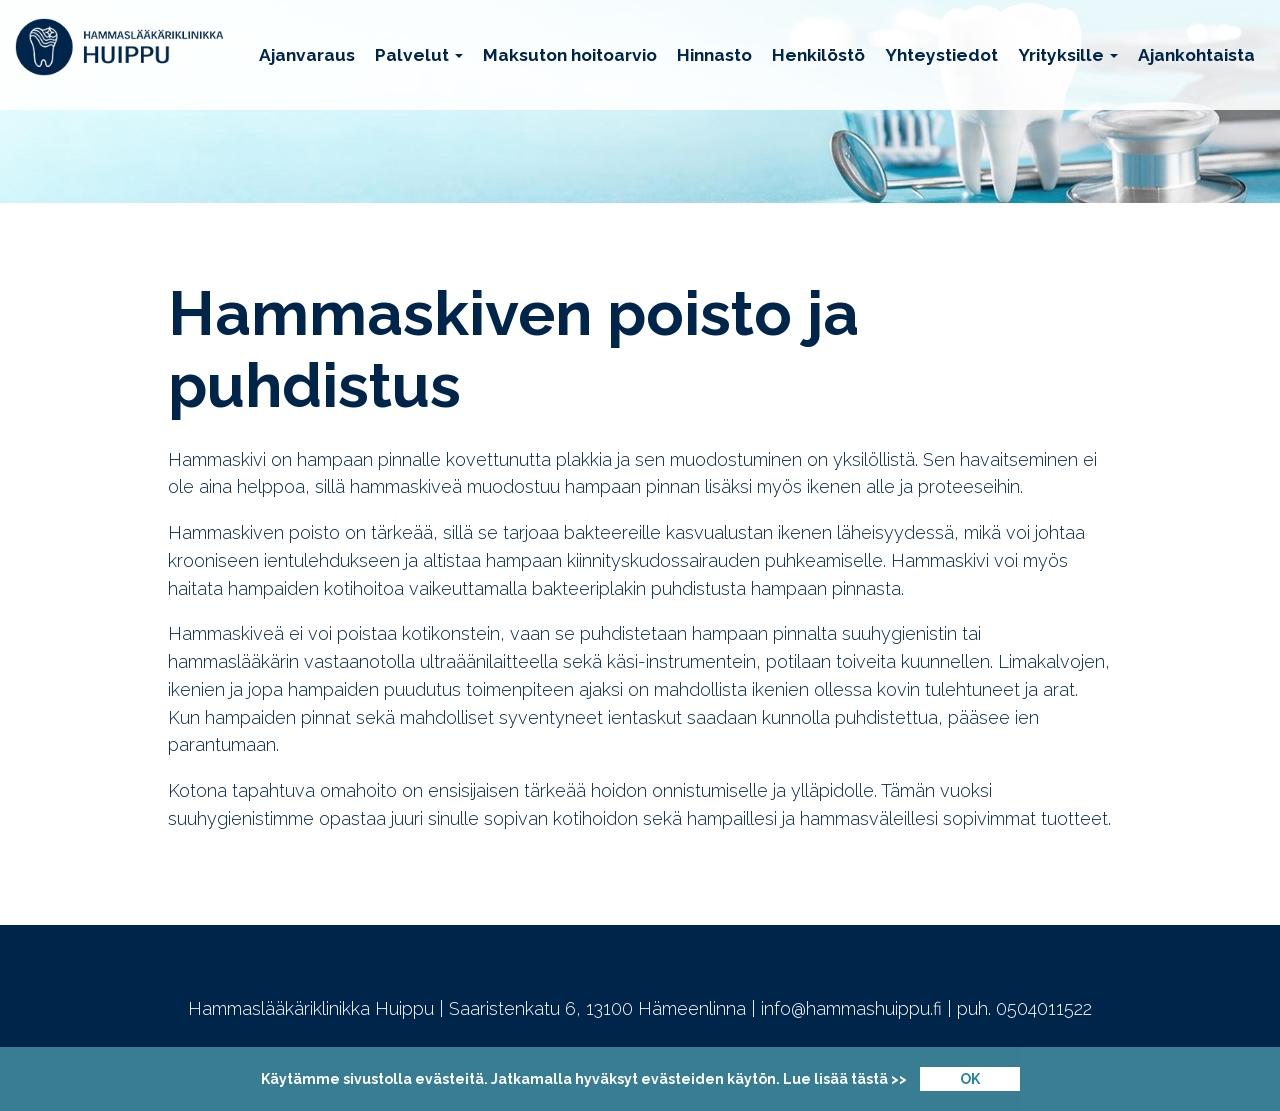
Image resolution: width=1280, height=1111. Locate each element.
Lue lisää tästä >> (845, 1079)
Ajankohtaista (1196, 55)
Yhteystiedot (941, 55)
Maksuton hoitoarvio (570, 55)
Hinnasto (714, 55)
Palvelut (419, 55)
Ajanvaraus (307, 55)
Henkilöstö (818, 55)
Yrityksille (1068, 55)
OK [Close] (970, 1079)
